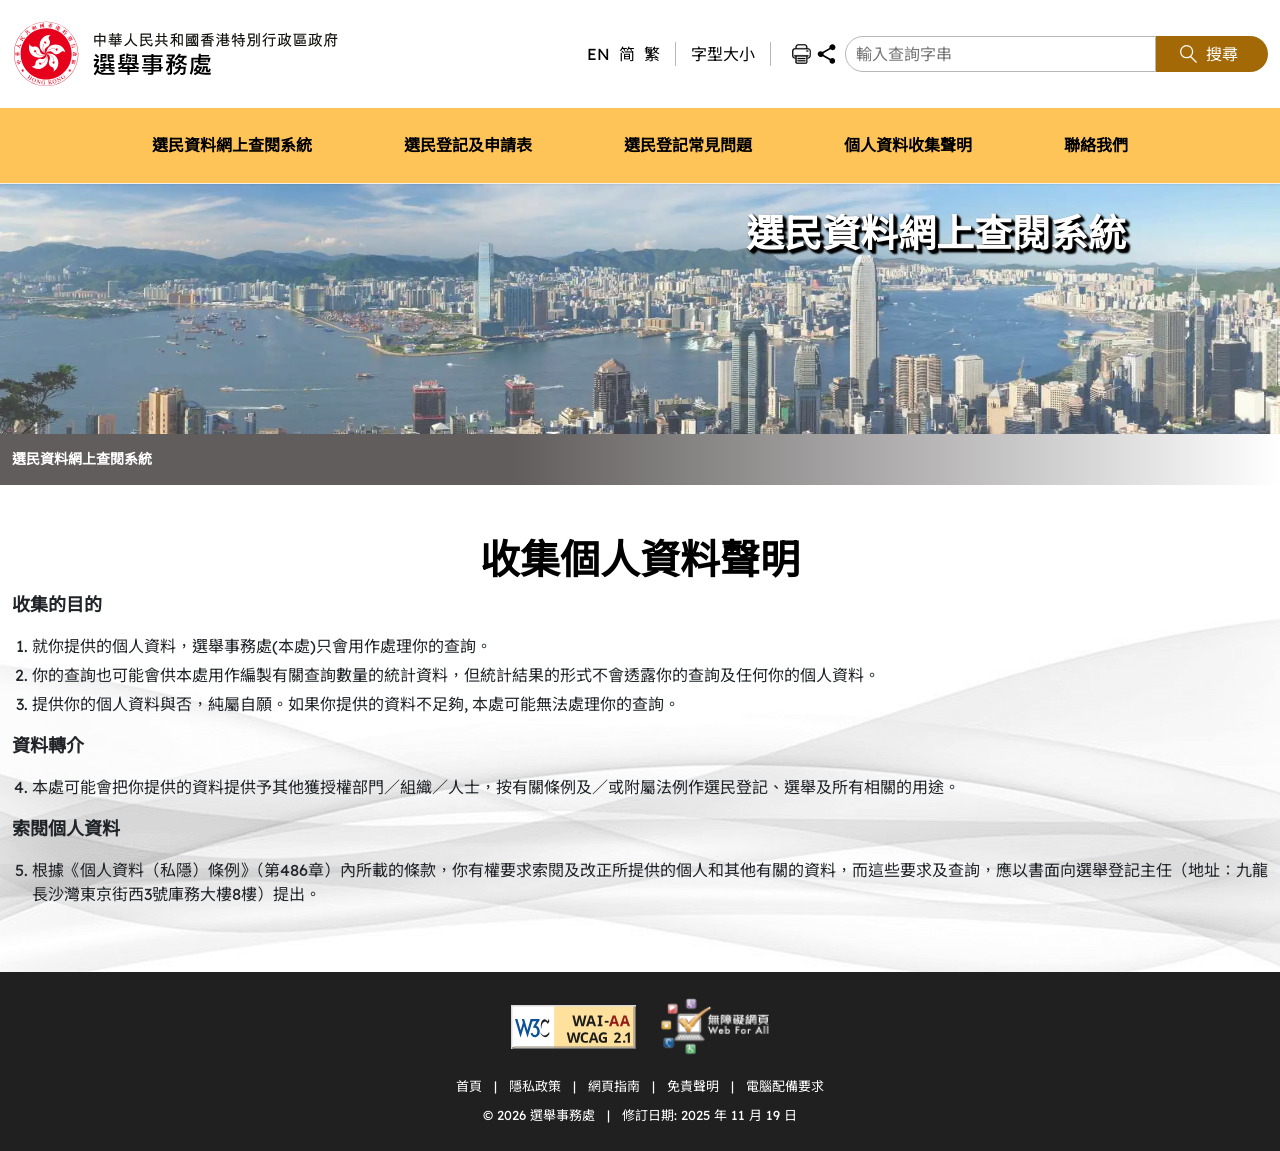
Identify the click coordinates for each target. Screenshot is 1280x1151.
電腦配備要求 (785, 1086)
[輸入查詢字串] (1000, 54)
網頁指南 (614, 1086)
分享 (826, 54)
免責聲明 (693, 1086)
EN (598, 54)
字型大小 (723, 54)
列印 (801, 54)
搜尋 (1222, 54)
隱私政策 (535, 1086)
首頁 (469, 1086)
